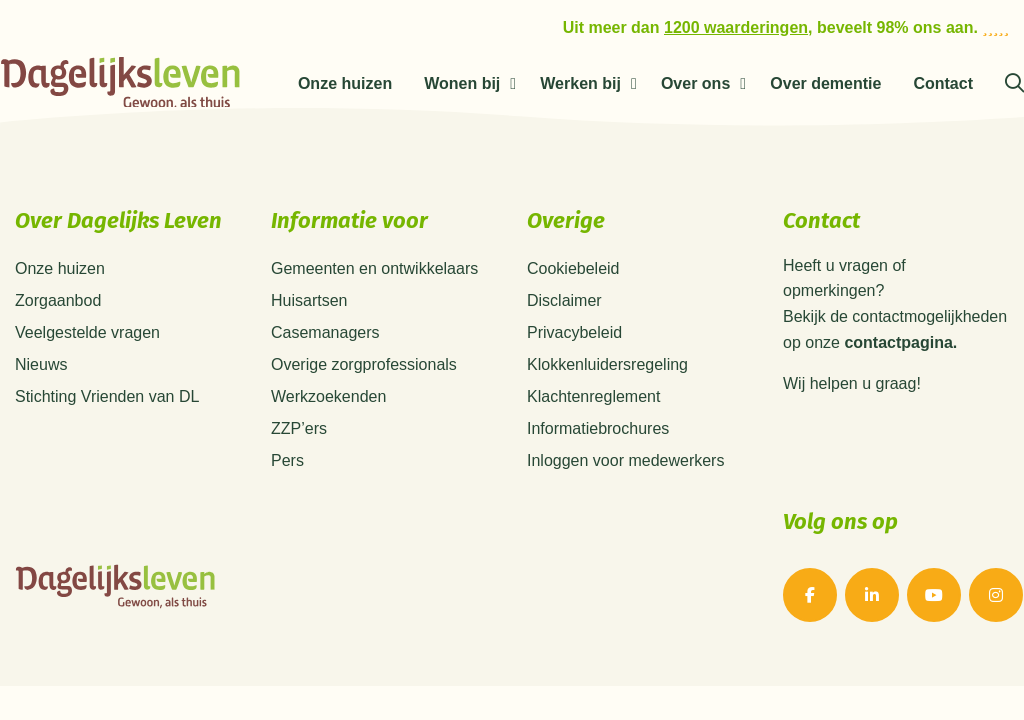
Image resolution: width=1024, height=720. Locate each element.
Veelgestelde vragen (87, 332)
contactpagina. (900, 343)
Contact (943, 83)
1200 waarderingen (736, 27)
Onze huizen (345, 83)
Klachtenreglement (593, 396)
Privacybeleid (574, 332)
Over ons (695, 83)
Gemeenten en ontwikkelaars (374, 268)
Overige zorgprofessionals (364, 364)
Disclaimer (564, 300)
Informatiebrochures (598, 428)
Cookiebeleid (573, 268)
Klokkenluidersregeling (607, 364)
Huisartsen (309, 300)
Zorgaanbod (58, 300)
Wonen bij (462, 83)
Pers (287, 460)
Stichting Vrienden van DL (107, 396)
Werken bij (580, 83)
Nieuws (41, 364)
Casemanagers (325, 332)
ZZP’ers (299, 428)
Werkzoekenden (328, 396)
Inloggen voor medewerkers (625, 460)
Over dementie (825, 83)
